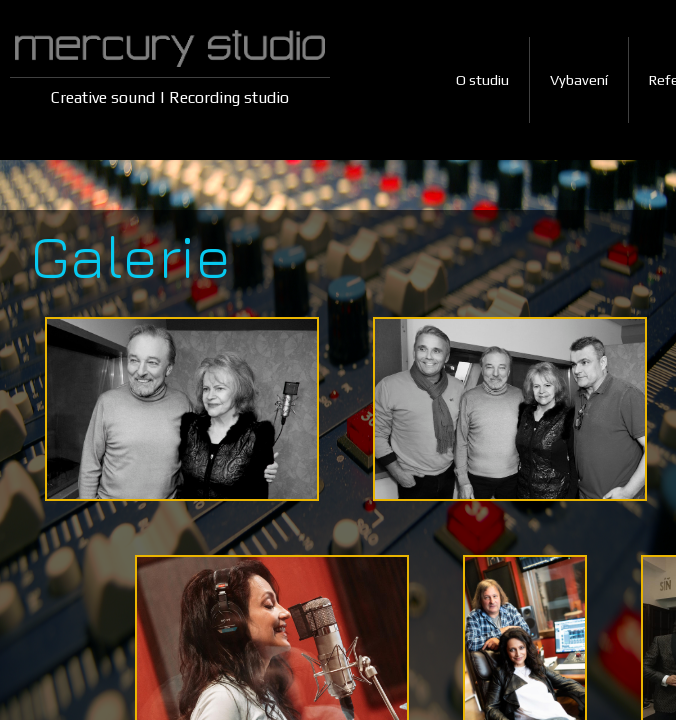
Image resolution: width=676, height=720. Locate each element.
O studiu (482, 80)
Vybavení (579, 80)
